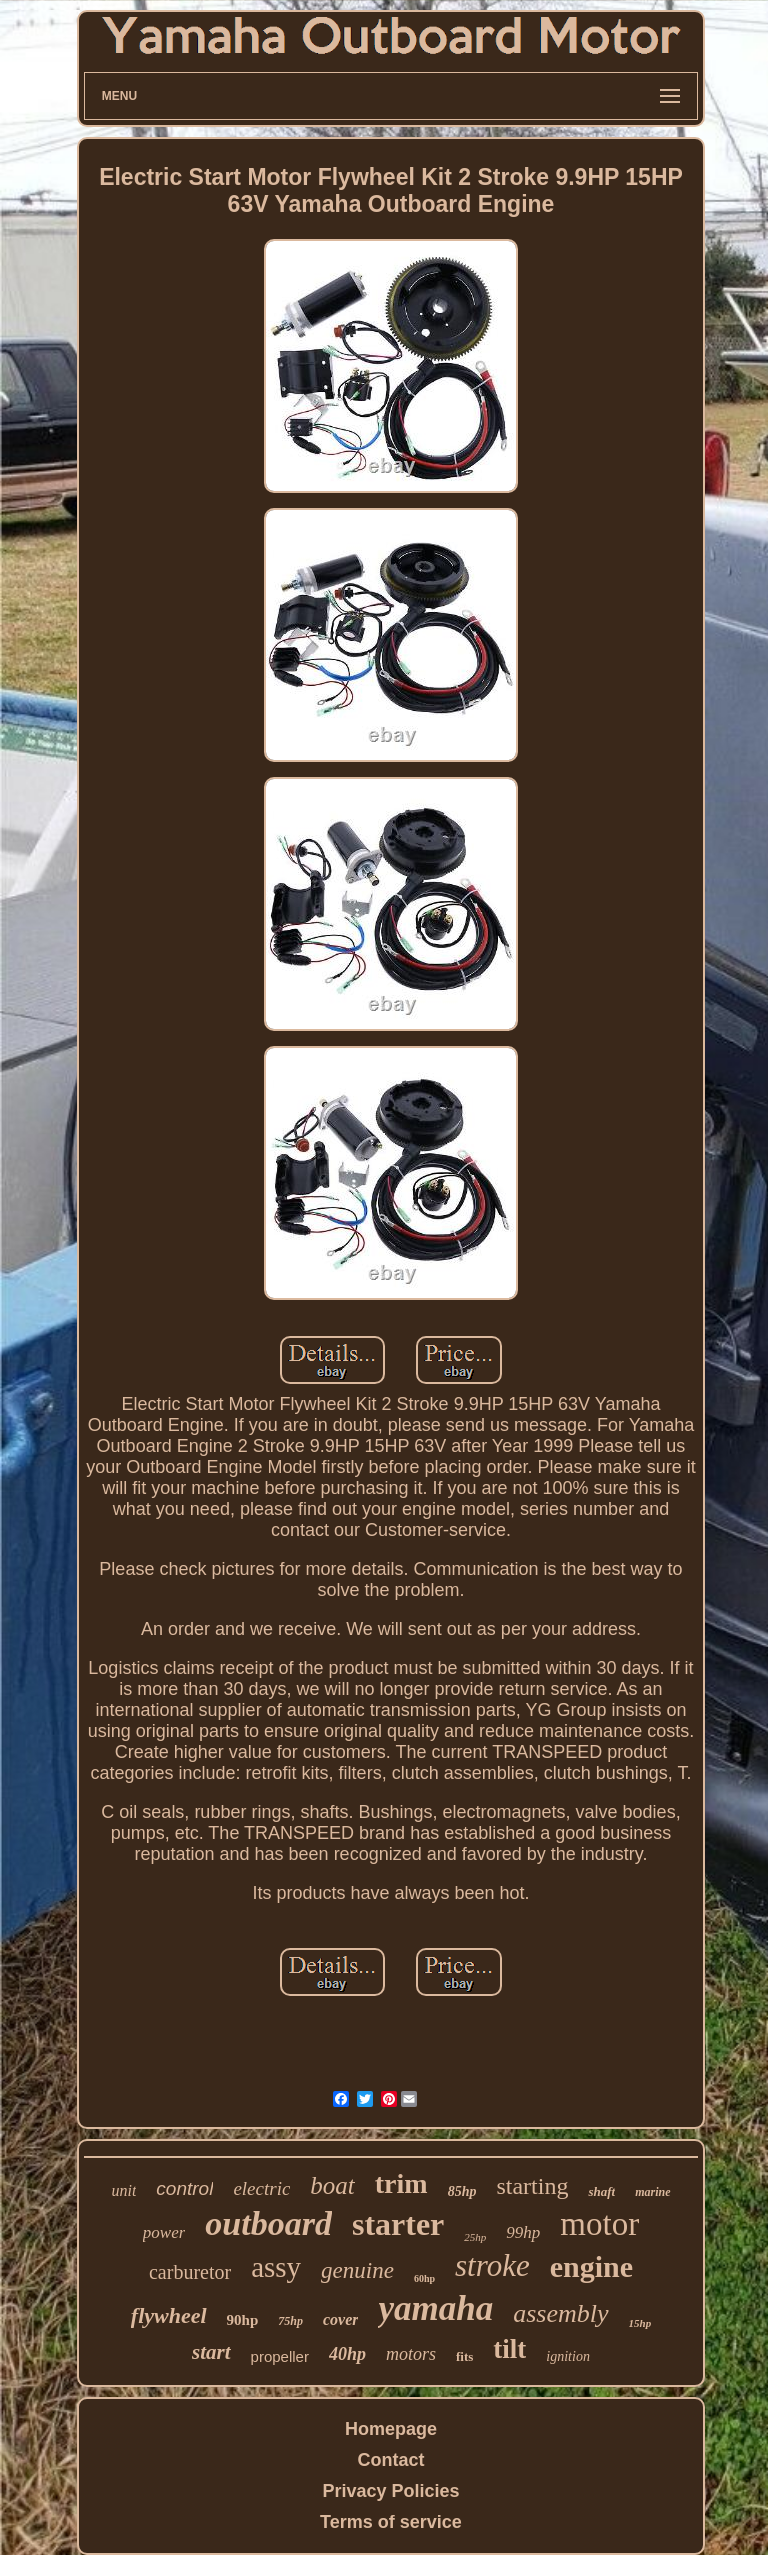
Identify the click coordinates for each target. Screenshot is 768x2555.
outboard (268, 2223)
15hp (640, 2323)
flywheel (169, 2315)
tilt (509, 2349)
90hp (243, 2320)
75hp (290, 2321)
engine (591, 2266)
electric (261, 2188)
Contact (390, 2460)
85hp (462, 2191)
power (164, 2232)
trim (401, 2183)
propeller (280, 2356)
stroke (492, 2265)
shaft (601, 2191)
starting (532, 2186)
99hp (523, 2232)
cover (341, 2319)
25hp (475, 2237)
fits (464, 2356)
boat (332, 2185)
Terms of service (391, 2522)
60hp (424, 2278)
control (184, 2188)
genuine (357, 2270)
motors (411, 2354)
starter (398, 2224)
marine (652, 2192)
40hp (347, 2354)
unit (123, 2190)
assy (276, 2267)
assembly (560, 2313)
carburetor (190, 2272)
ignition (568, 2356)
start (211, 2352)
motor (599, 2224)
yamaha (435, 2308)
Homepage (391, 2429)
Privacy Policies (390, 2491)
